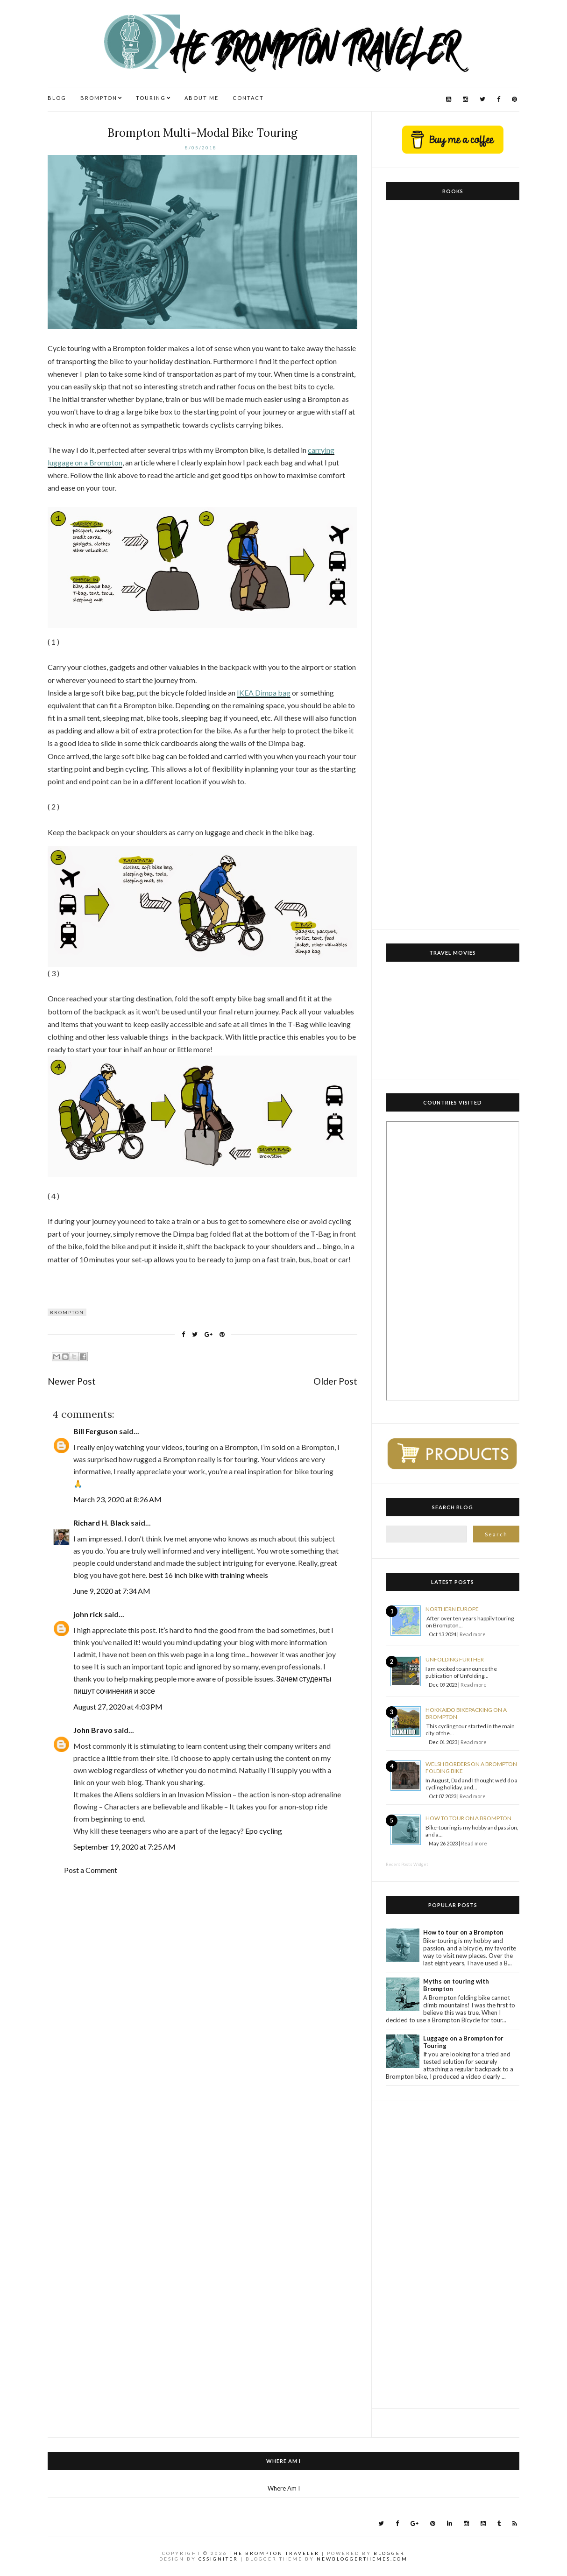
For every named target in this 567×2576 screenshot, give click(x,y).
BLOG (57, 98)
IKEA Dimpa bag (264, 692)
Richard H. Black (101, 1522)
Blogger (389, 2553)
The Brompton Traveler (274, 2553)
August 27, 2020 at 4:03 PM (118, 1706)
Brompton (67, 1312)
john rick (88, 1614)
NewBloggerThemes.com (362, 2559)
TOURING (151, 98)
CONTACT (248, 98)
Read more (473, 1634)
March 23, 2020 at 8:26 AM (117, 1499)
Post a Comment (90, 1869)
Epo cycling (263, 1830)
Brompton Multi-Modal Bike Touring (202, 133)
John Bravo (93, 1729)
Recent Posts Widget (407, 1864)
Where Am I (284, 2488)
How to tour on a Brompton (468, 1818)
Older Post (335, 1381)
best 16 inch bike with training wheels (208, 1574)
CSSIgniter (218, 2559)
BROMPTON (98, 98)
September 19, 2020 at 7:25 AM (124, 1846)
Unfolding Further (454, 1659)
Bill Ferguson (95, 1431)
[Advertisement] (452, 2254)
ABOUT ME (201, 98)
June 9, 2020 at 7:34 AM (111, 1590)
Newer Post (72, 1381)
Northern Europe (452, 1608)
